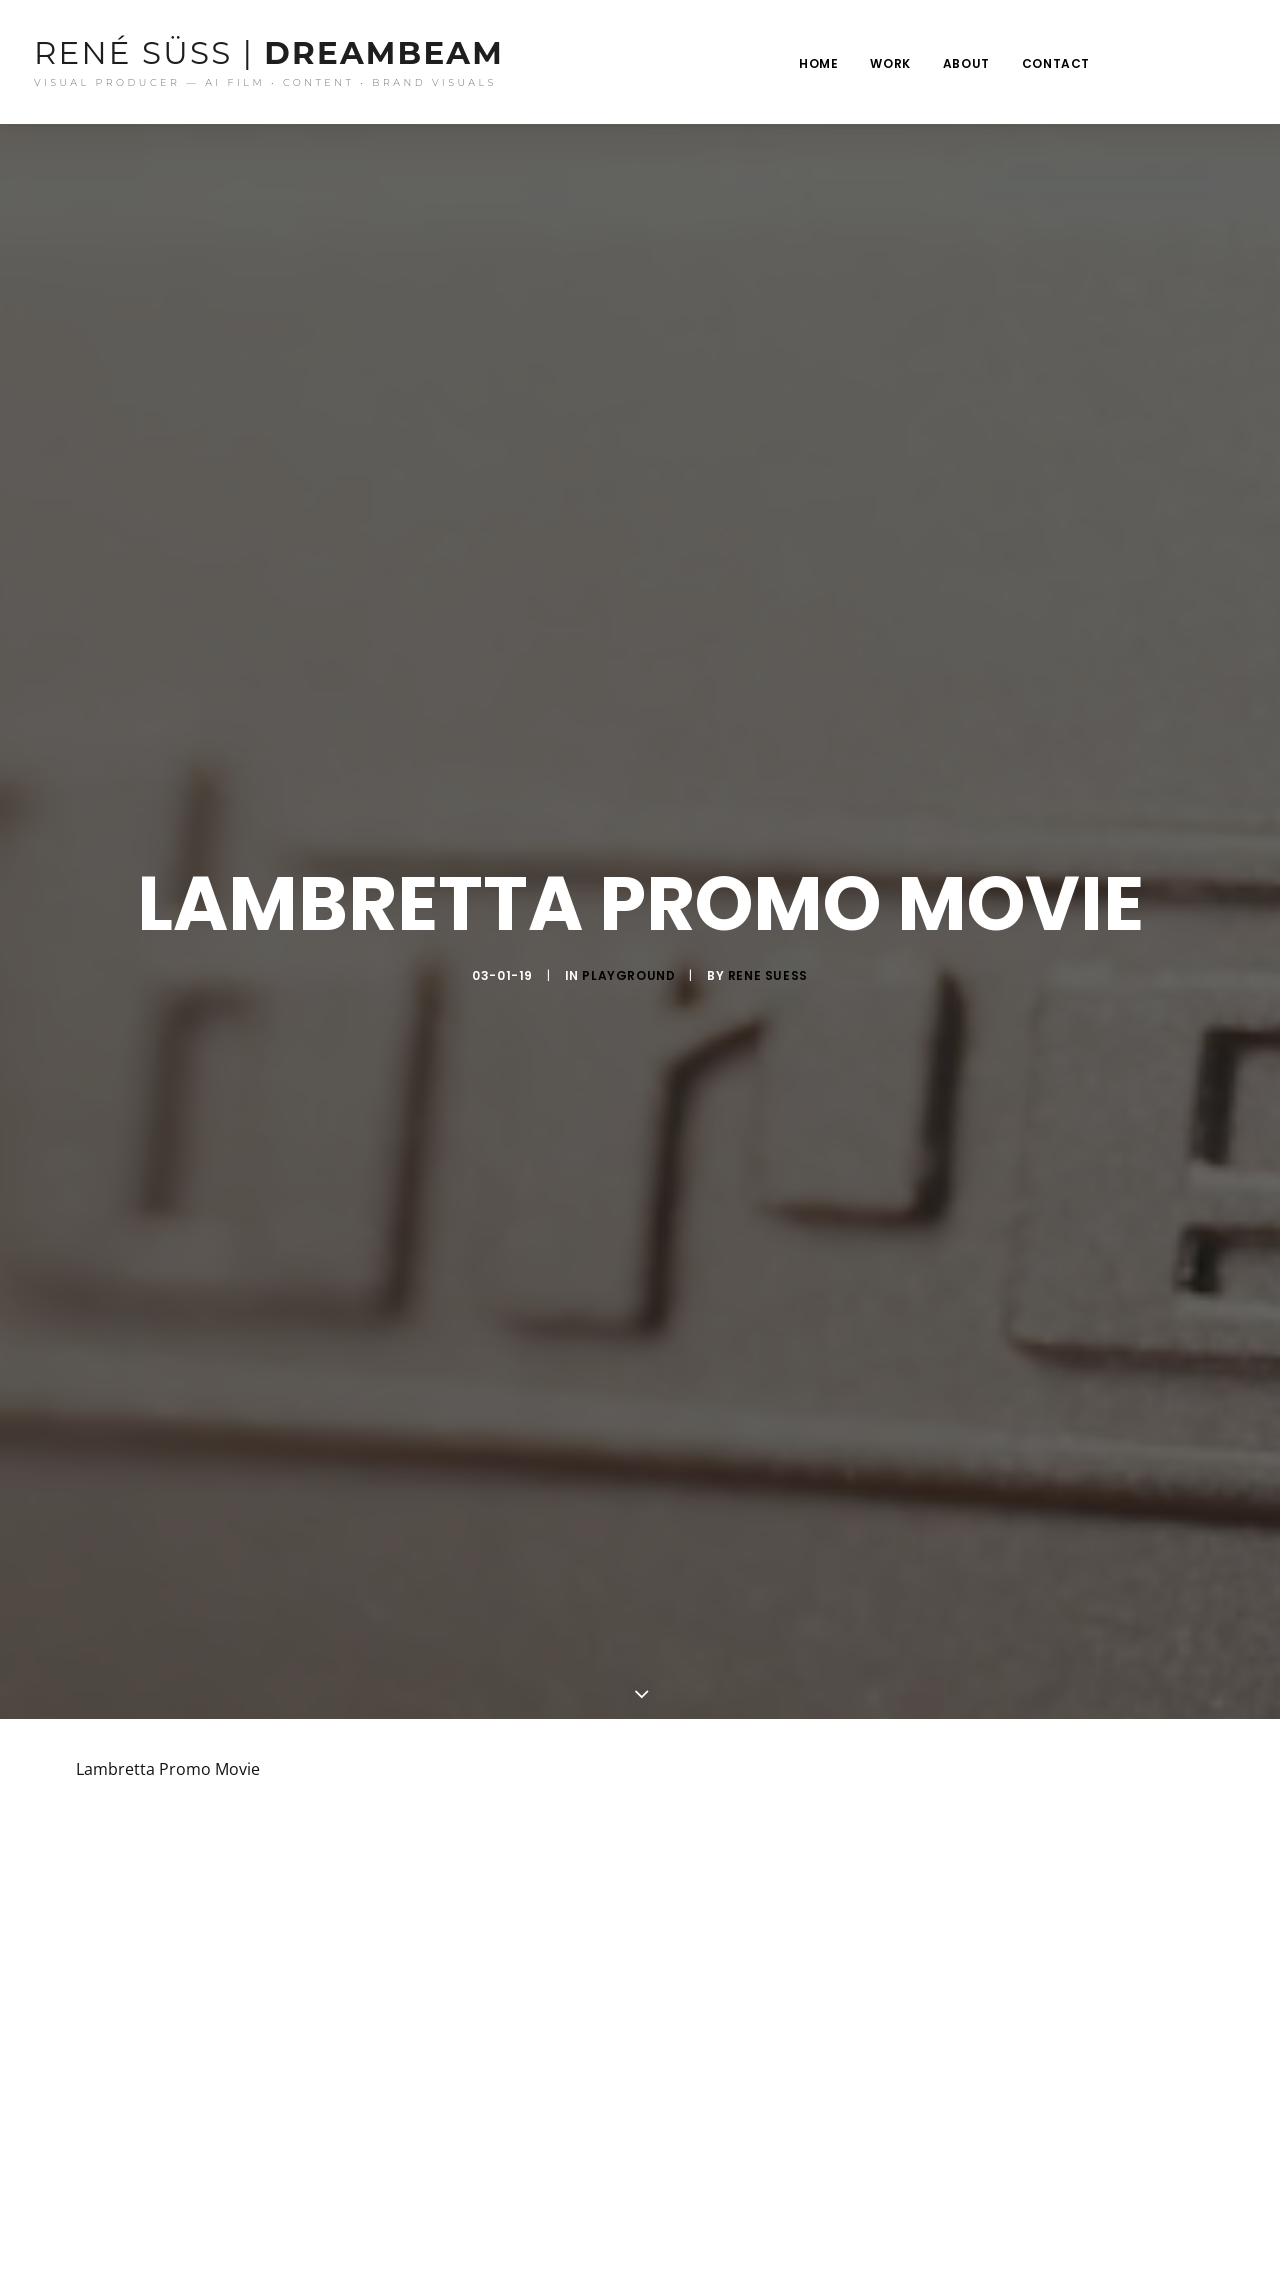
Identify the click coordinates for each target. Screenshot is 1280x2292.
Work (890, 63)
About (966, 63)
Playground (628, 959)
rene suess (768, 959)
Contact (1056, 63)
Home (818, 63)
